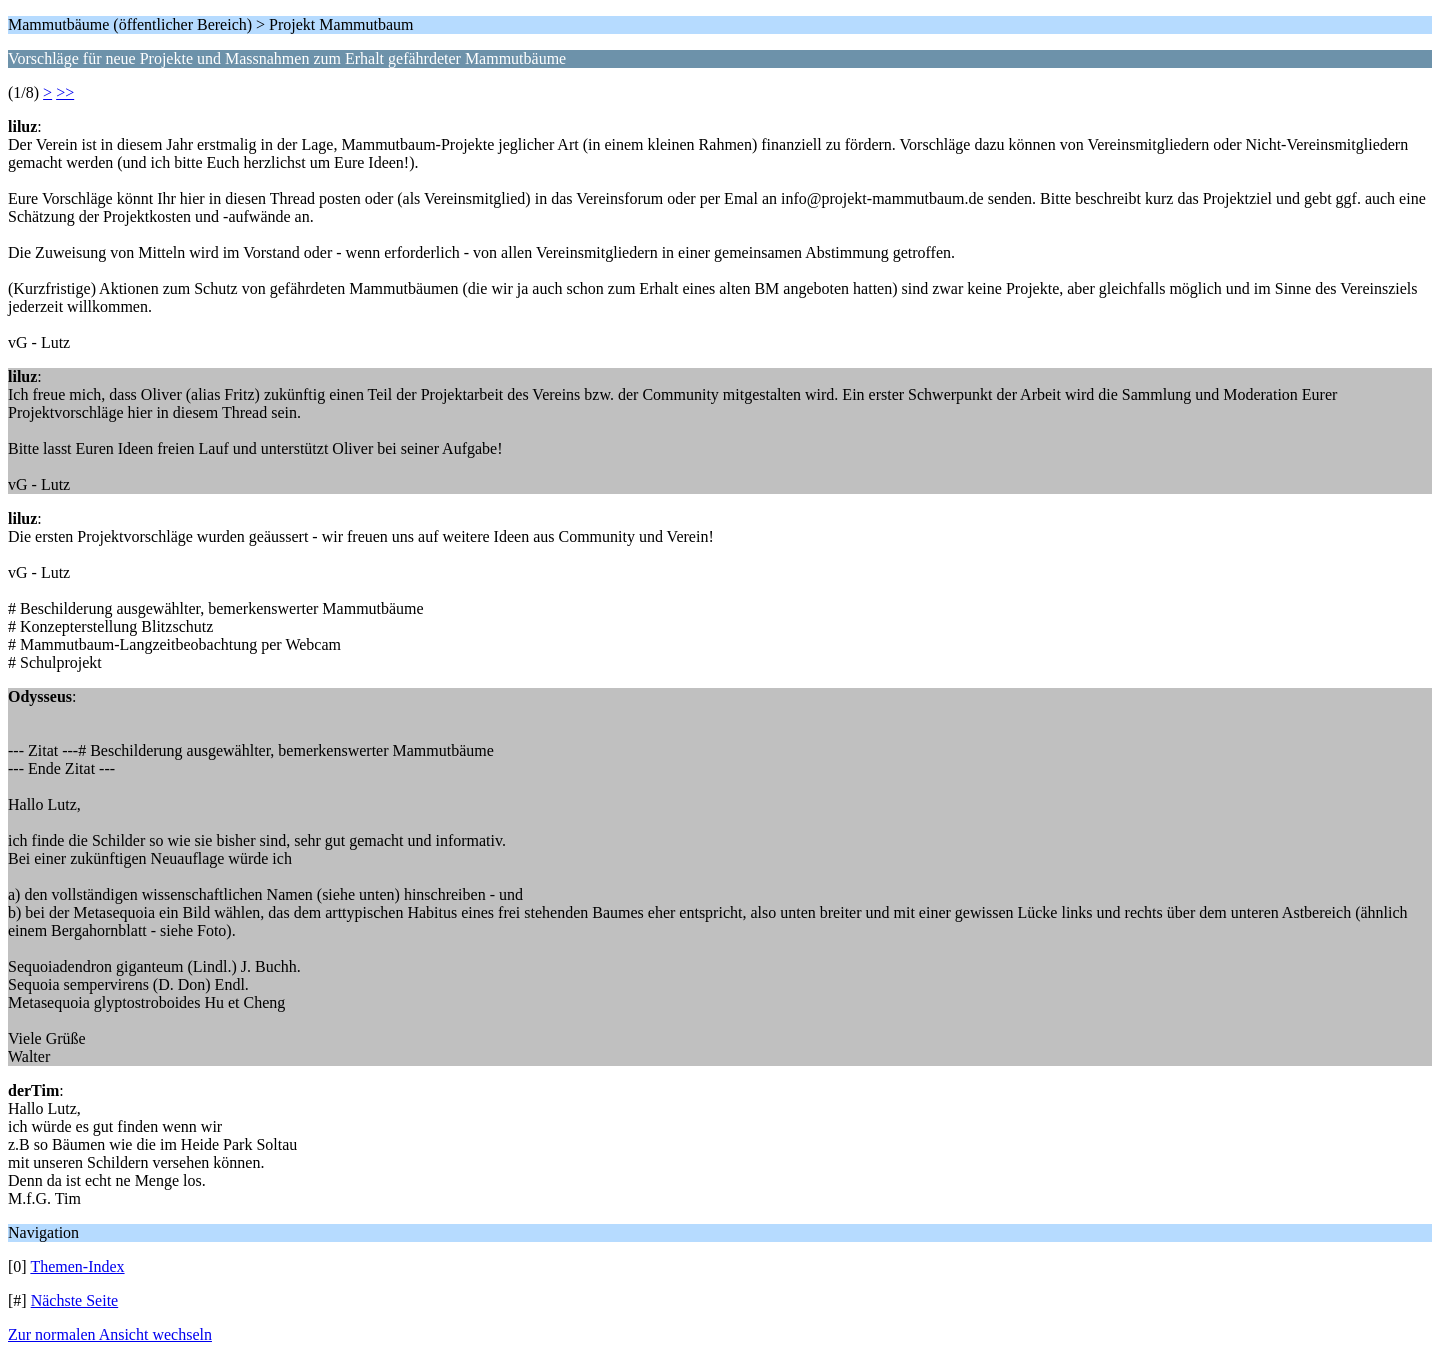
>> (65, 92)
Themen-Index (77, 1266)
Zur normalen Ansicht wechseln (110, 1334)
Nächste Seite (75, 1300)
